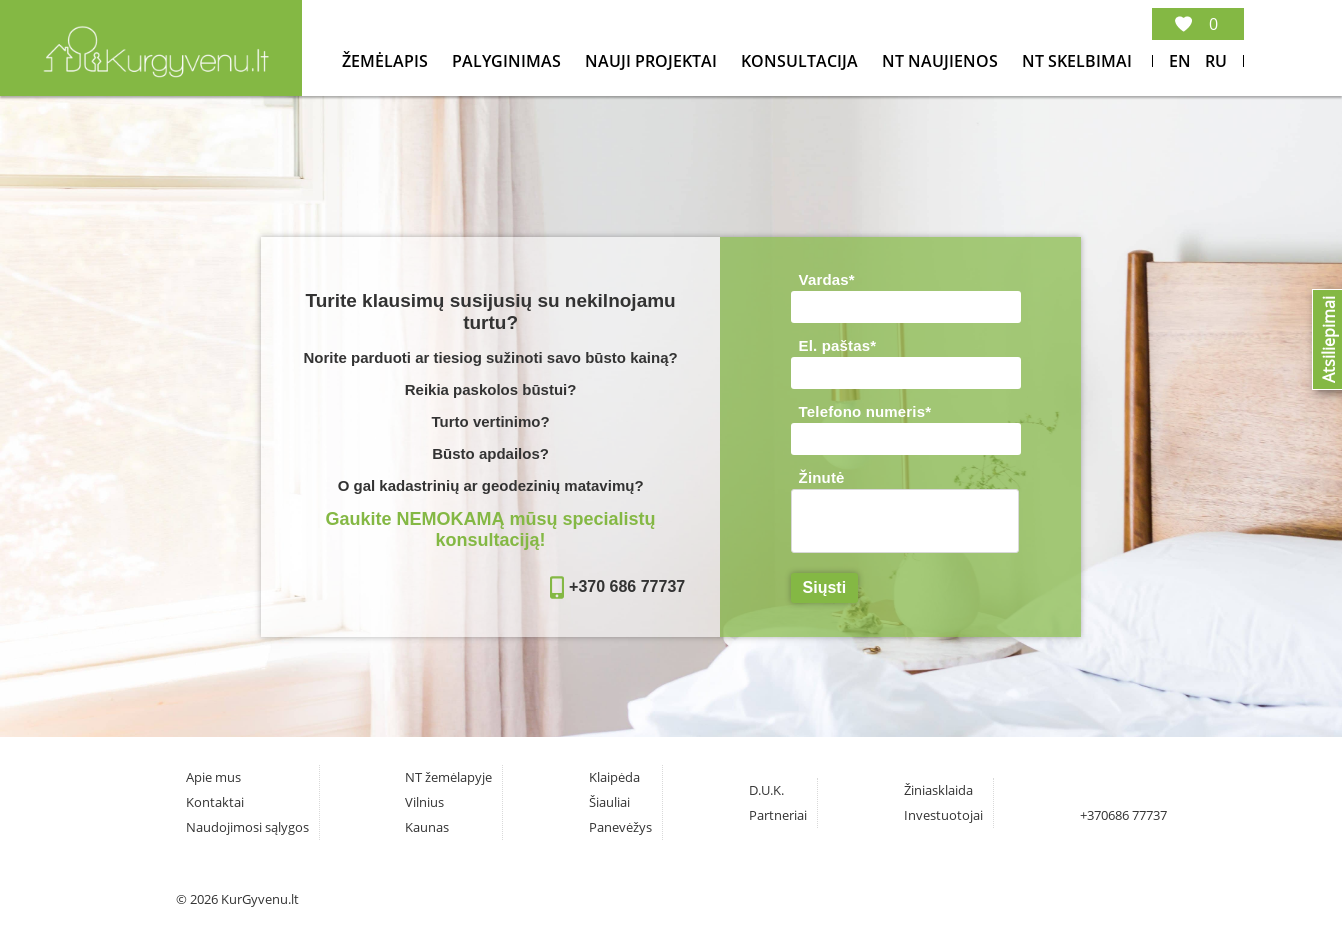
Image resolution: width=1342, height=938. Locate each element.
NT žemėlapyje (448, 777)
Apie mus (213, 777)
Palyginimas (508, 61)
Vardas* (827, 279)
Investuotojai (943, 815)
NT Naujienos (942, 61)
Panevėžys (620, 827)
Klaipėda (614, 777)
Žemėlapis (387, 61)
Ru (1216, 61)
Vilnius (424, 802)
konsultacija (801, 61)
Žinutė (822, 477)
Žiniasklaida (938, 790)
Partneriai (778, 815)
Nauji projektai (653, 61)
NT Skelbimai (1077, 61)
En (1180, 61)
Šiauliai (609, 802)
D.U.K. (766, 790)
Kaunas (427, 827)
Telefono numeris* (865, 411)
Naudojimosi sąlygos (247, 827)
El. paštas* (838, 345)
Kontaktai (215, 802)
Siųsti (825, 587)
